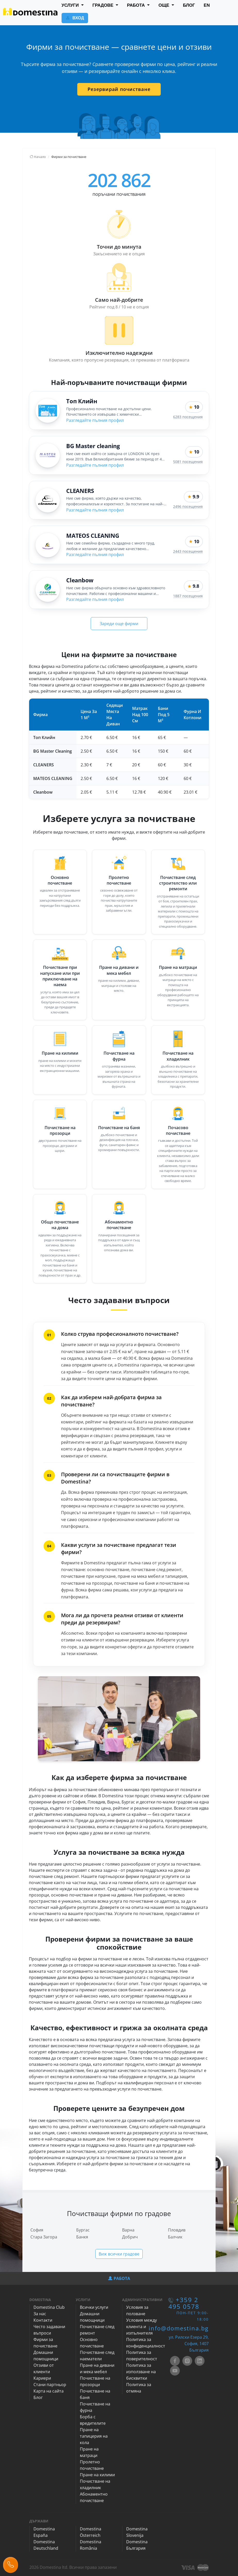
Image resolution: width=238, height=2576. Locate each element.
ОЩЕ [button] (164, 5)
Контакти (42, 2320)
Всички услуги (94, 2307)
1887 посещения (188, 595)
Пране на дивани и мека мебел (119, 970)
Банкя (82, 2237)
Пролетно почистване (119, 880)
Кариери (42, 2378)
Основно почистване (60, 880)
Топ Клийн (81, 401)
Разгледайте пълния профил (95, 420)
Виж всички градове (119, 2254)
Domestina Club (49, 2307)
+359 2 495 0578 (183, 2303)
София (36, 2230)
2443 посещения (188, 551)
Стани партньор (49, 2384)
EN (207, 5)
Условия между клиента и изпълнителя (141, 2326)
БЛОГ (189, 5)
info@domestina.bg (179, 2328)
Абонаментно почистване (119, 1224)
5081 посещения (188, 461)
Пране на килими (60, 1053)
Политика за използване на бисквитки (141, 2371)
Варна (128, 2230)
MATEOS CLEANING (92, 535)
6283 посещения (188, 416)
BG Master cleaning (93, 446)
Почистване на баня (119, 1127)
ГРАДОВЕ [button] (103, 5)
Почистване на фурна (119, 1056)
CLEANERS (80, 490)
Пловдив (176, 2230)
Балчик (175, 2237)
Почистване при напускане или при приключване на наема (60, 975)
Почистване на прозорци (60, 1130)
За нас (39, 2314)
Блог (38, 2397)
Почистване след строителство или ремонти (178, 883)
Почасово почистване (178, 1130)
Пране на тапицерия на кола (94, 2436)
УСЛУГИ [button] (71, 5)
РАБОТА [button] (136, 5)
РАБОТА (119, 2278)
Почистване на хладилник (178, 1056)
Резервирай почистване (119, 89)
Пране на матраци (178, 967)
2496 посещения (188, 506)
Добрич (130, 2237)
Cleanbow (80, 580)
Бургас (83, 2230)
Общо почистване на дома (60, 1224)
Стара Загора (43, 2237)
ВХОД (75, 18)
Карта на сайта (48, 2391)
